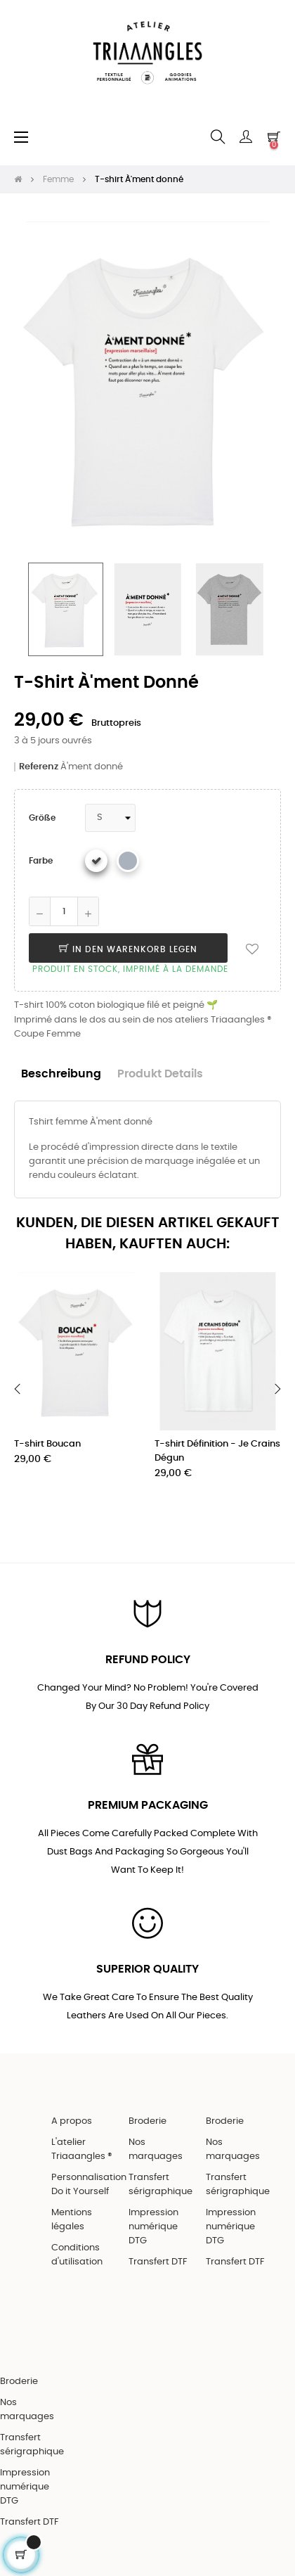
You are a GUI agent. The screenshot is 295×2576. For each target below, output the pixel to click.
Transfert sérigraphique (160, 2184)
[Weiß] (96, 861)
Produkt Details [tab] (160, 1074)
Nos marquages (156, 2149)
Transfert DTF (158, 2262)
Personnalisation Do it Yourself (88, 2184)
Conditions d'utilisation (77, 2255)
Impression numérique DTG (153, 2226)
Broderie (147, 2121)
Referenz (38, 766)
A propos (71, 2121)
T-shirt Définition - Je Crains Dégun (217, 1451)
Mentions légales (71, 2219)
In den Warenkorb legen (128, 949)
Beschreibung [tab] (61, 1074)
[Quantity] (64, 911)
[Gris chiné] (128, 861)
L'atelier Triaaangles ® (81, 2149)
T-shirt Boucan (47, 1444)
